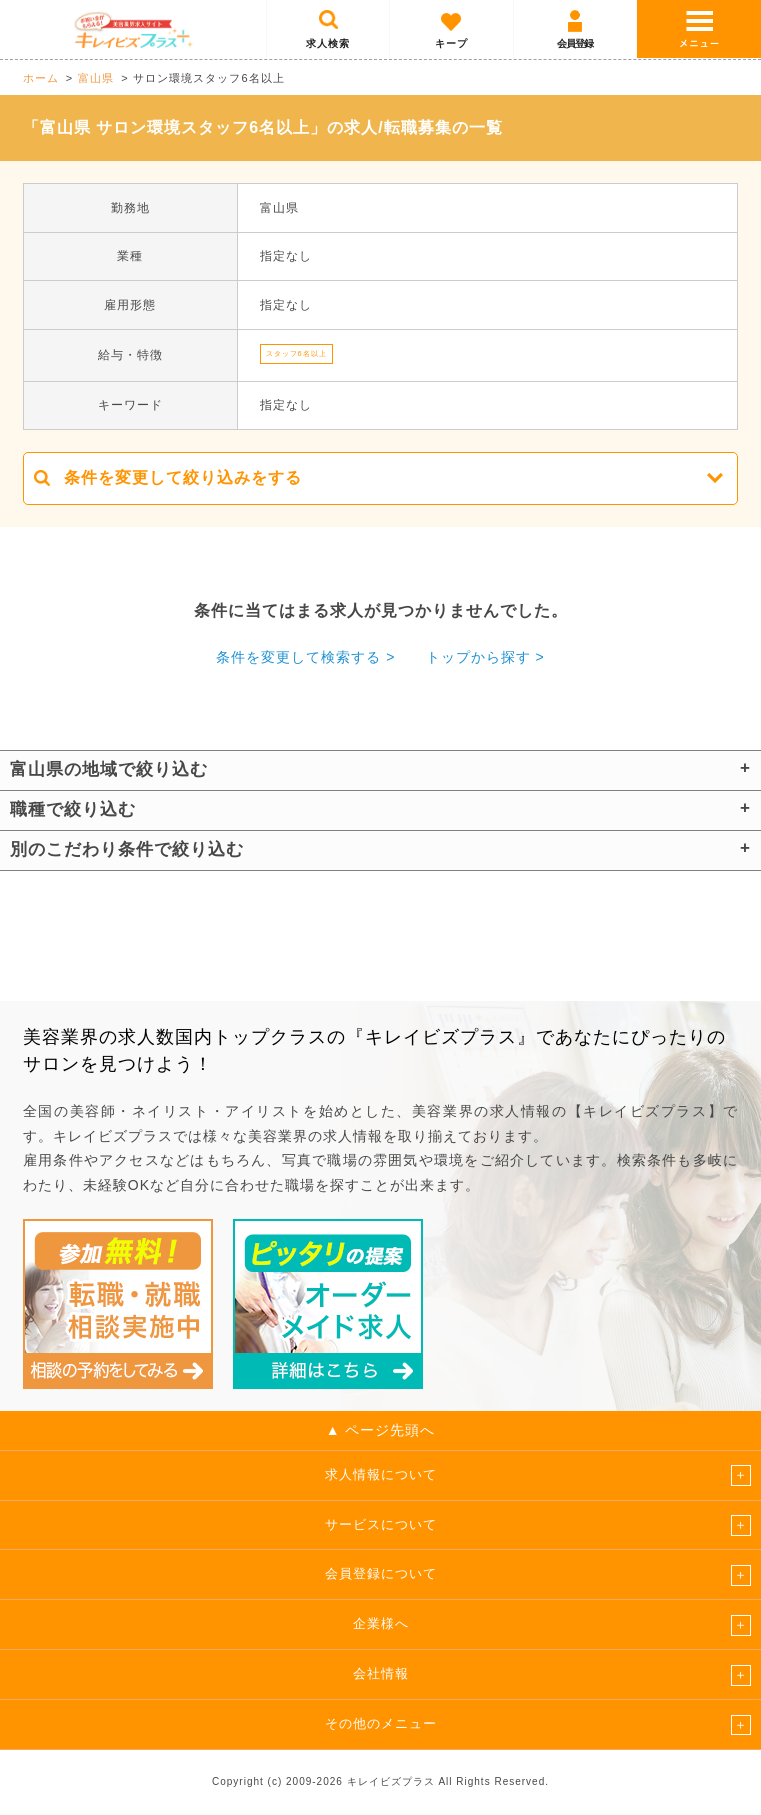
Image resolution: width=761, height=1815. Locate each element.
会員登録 (575, 43)
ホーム (41, 78)
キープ (451, 43)
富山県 (96, 78)
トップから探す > (485, 657)
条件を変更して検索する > (305, 657)
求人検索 (328, 43)
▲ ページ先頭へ (381, 1430)
